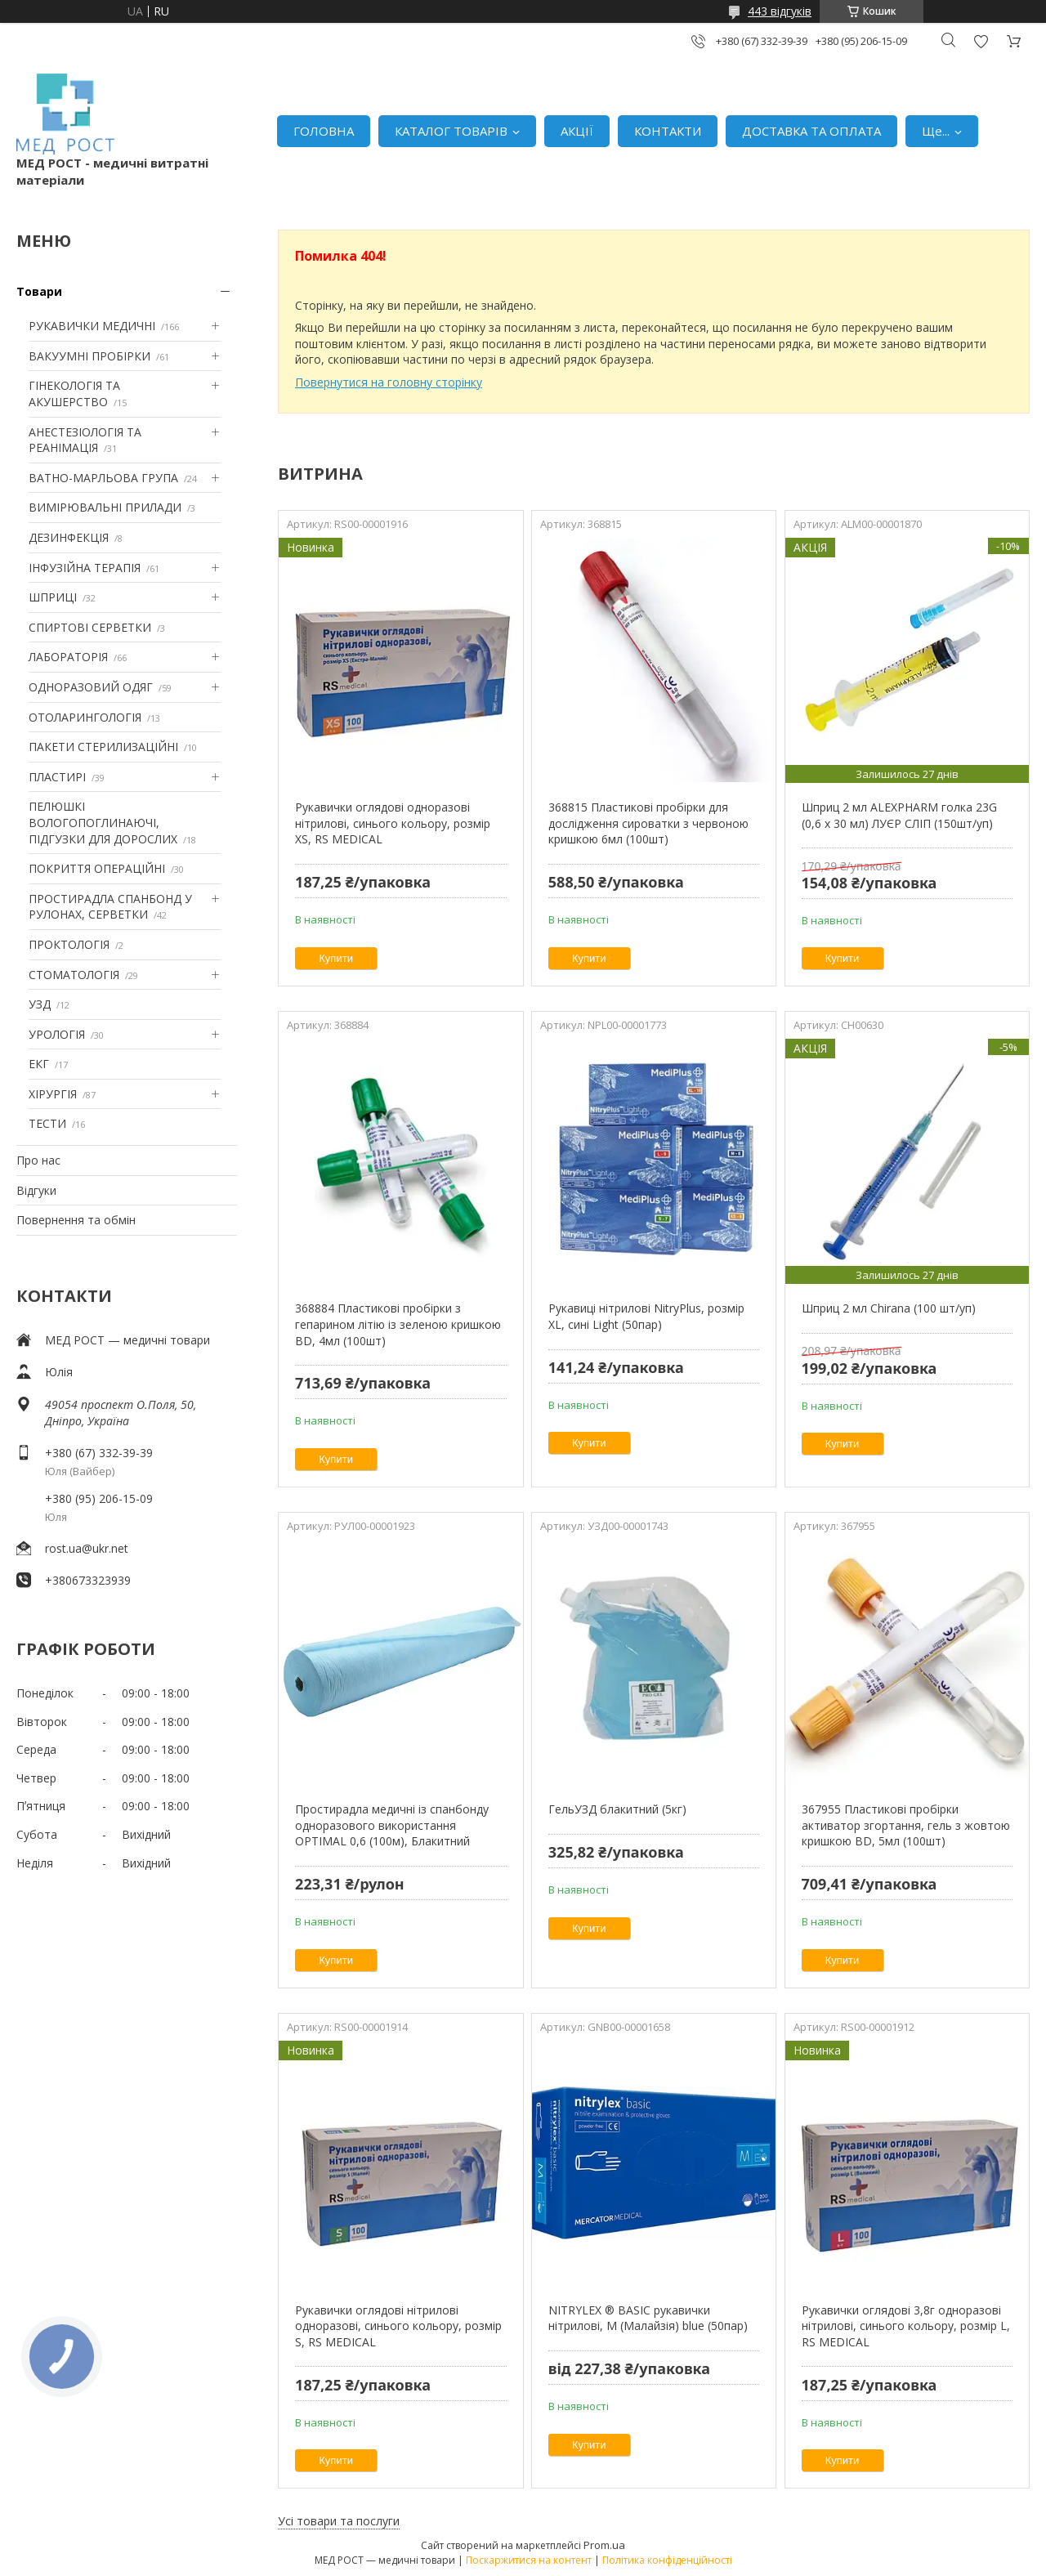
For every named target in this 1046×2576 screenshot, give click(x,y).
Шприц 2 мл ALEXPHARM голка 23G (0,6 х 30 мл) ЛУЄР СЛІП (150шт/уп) (899, 815)
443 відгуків (779, 11)
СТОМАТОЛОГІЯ (74, 974)
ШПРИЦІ (53, 597)
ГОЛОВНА (323, 131)
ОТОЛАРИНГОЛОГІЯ (85, 717)
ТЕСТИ (47, 1123)
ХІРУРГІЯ (53, 1094)
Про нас (38, 1160)
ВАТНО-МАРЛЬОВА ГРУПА (103, 477)
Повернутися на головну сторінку (388, 382)
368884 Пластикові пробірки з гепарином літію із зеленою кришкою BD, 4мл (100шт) (398, 1324)
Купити (336, 958)
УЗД (40, 1004)
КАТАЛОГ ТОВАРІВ (451, 131)
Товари (39, 291)
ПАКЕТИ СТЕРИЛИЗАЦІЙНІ (103, 746)
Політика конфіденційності (667, 2560)
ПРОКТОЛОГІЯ (69, 944)
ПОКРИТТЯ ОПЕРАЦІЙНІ (97, 868)
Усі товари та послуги (339, 2521)
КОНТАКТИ (667, 131)
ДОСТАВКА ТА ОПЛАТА (811, 131)
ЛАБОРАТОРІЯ (68, 656)
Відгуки (36, 1190)
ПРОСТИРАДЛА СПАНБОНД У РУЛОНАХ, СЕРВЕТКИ (110, 907)
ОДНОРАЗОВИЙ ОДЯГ (91, 687)
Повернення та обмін (76, 1220)
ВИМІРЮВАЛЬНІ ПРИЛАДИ (105, 507)
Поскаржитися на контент (529, 2560)
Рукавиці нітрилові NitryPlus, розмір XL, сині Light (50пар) (646, 1316)
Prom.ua (604, 2545)
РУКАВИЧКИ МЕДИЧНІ (92, 325)
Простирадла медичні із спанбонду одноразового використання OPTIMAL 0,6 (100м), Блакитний (392, 1825)
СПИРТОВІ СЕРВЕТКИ (90, 627)
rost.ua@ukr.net (86, 1548)
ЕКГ (39, 1063)
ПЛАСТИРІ (57, 777)
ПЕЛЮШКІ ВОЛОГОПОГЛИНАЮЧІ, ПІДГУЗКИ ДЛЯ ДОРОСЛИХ (103, 822)
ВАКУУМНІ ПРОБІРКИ (89, 356)
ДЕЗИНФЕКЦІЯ (69, 537)
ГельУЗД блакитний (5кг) (617, 1809)
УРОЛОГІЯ (57, 1034)
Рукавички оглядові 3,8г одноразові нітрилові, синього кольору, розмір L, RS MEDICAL (906, 2326)
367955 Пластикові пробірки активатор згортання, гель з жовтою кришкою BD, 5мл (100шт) (906, 1825)
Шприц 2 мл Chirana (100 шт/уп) (889, 1308)
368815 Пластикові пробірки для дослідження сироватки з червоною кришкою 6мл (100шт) (648, 823)
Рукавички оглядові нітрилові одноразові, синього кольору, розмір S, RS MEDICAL (398, 2326)
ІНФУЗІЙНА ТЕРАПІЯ (85, 567)
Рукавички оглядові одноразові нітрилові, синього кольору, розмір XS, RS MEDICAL (392, 823)
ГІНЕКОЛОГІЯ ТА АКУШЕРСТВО (74, 393)
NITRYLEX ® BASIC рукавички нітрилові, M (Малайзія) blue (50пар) (648, 2318)
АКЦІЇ (577, 131)
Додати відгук (980, 41)
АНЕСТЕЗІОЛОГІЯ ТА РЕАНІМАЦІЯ (85, 440)
